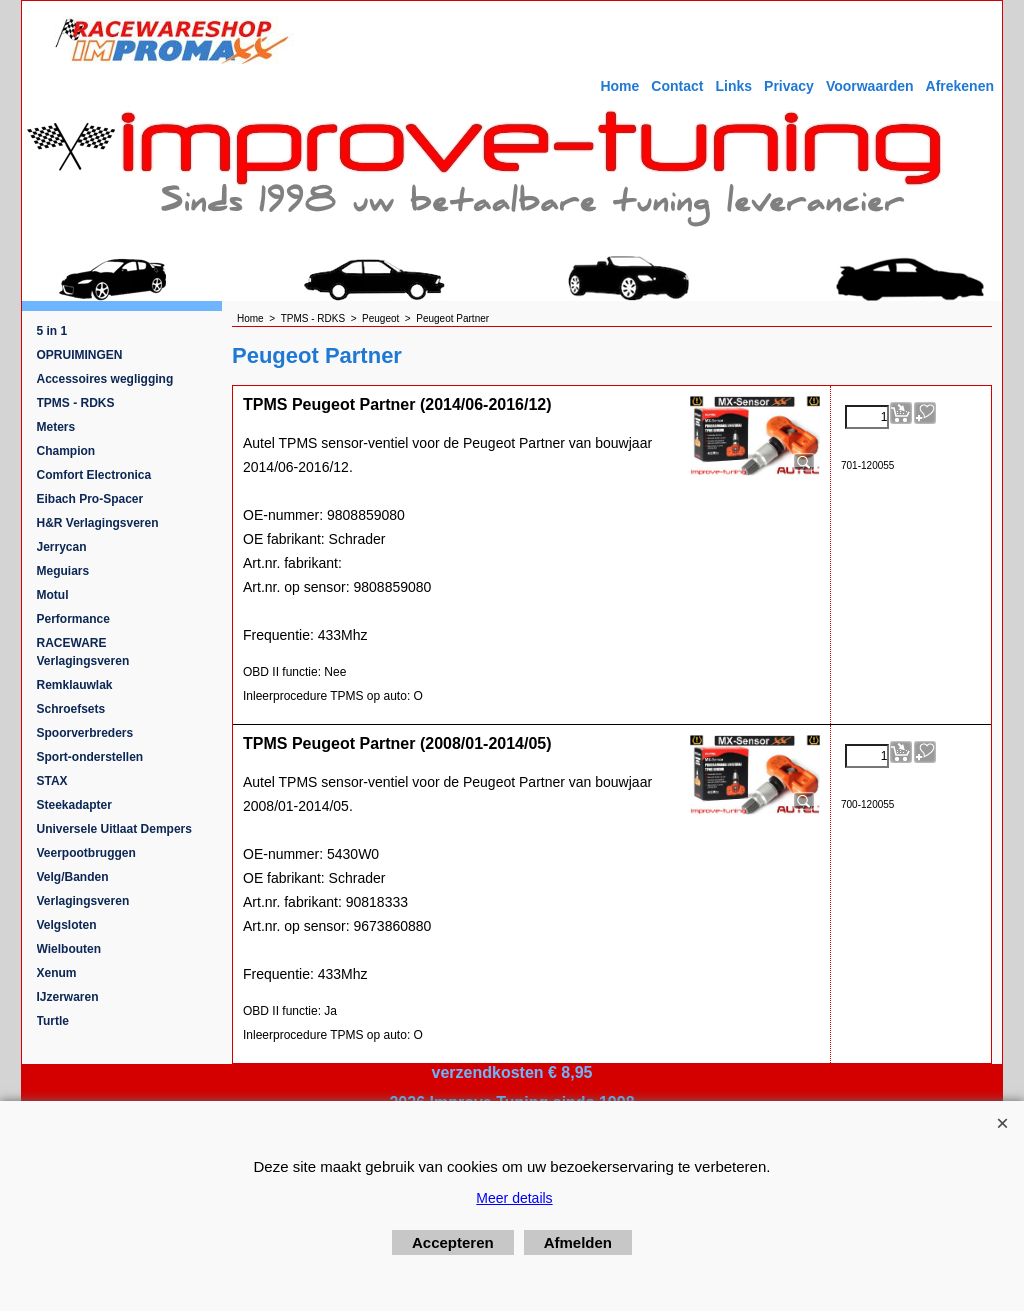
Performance (73, 619)
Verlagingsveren (83, 901)
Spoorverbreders (85, 733)
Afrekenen (960, 86)
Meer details (514, 1198)
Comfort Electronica (94, 475)
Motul (53, 595)
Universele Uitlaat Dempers (114, 829)
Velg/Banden (73, 877)
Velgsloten (67, 925)
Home (619, 86)
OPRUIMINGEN (80, 355)
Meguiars (63, 571)
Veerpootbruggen (86, 853)
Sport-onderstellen (90, 757)
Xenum (57, 973)
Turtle (53, 1021)
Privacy (789, 86)
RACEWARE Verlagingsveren (83, 652)
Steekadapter (74, 805)
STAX (52, 781)
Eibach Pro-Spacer (90, 499)
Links (733, 86)
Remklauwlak (75, 685)
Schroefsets (71, 709)
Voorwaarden (870, 86)
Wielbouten (69, 949)
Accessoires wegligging (105, 379)
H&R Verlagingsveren (98, 523)
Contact (677, 86)
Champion (66, 451)
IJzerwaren (68, 997)
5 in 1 (52, 331)
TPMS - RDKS (76, 403)
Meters (56, 427)
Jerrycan (62, 547)
